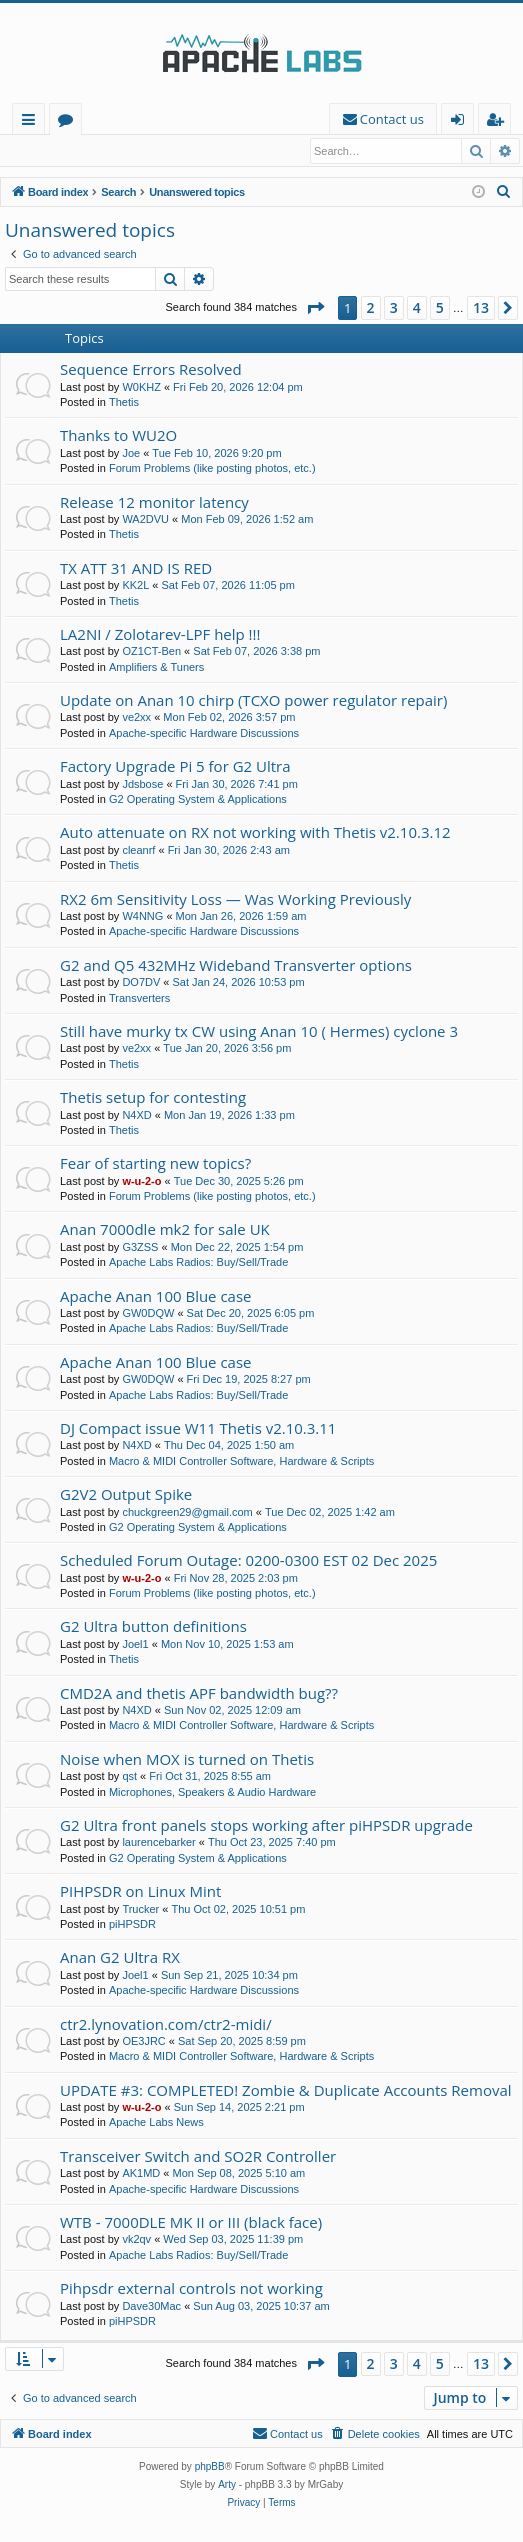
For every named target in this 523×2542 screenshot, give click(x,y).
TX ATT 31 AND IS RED (136, 569)
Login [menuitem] (461, 122)
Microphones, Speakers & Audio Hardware (212, 1793)
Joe (131, 454)
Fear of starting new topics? (155, 1164)
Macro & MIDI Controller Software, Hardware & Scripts (241, 1462)
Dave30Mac (151, 2307)
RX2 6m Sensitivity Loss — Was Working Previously (235, 900)
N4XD (136, 1116)
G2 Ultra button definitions (153, 1627)
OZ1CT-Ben (151, 652)
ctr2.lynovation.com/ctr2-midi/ (166, 2025)
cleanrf (138, 851)
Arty (227, 2485)
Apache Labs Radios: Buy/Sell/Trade (198, 1263)
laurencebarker (158, 1843)
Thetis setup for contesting (153, 1098)
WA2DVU (145, 520)
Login (37, 151)
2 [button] (371, 308)
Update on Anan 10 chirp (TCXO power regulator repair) (253, 701)
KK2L (135, 586)
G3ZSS (140, 1248)
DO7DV (141, 983)
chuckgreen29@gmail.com (187, 1513)
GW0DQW (148, 1314)
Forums (69, 122)
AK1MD (141, 2174)
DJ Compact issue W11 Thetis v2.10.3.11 (198, 1429)
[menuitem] (383, 119)
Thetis (124, 403)
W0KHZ (141, 388)
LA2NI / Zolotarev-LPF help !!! (160, 635)
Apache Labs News (156, 2123)
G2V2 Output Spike (126, 1495)
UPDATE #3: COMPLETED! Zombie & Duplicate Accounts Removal (286, 2091)
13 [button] (481, 308)
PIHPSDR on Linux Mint (140, 1892)
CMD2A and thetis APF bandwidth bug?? (199, 1694)
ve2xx (136, 718)
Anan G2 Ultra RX (120, 1958)
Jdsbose (142, 785)
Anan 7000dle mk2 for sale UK (165, 1230)
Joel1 (135, 1645)
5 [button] (440, 308)
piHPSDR (132, 1925)
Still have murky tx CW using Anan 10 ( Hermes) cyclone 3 (259, 1032)
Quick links (32, 122)
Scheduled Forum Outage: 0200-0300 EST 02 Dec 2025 (248, 1561)
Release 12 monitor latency (154, 503)
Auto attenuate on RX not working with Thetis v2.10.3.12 (255, 833)
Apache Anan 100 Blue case (156, 1297)
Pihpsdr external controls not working (191, 2289)
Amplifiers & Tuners (156, 668)
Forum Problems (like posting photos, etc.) (212, 469)
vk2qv (136, 2240)
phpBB (210, 2467)
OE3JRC (143, 2042)
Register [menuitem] (499, 122)
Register (104, 151)
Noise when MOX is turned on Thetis (187, 1760)
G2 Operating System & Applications (198, 800)
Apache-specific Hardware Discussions (204, 734)
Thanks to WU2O (118, 436)
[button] (315, 309)
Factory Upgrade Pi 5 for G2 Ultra (175, 767)
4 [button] (417, 308)
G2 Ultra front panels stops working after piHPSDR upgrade (266, 1826)
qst (129, 1777)
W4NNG (142, 917)
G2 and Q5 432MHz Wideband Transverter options (236, 966)
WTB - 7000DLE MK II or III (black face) (191, 2223)
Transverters (139, 999)
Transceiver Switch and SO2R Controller (198, 2157)
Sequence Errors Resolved (151, 370)
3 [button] (394, 308)
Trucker (140, 1910)
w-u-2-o (141, 1182)
